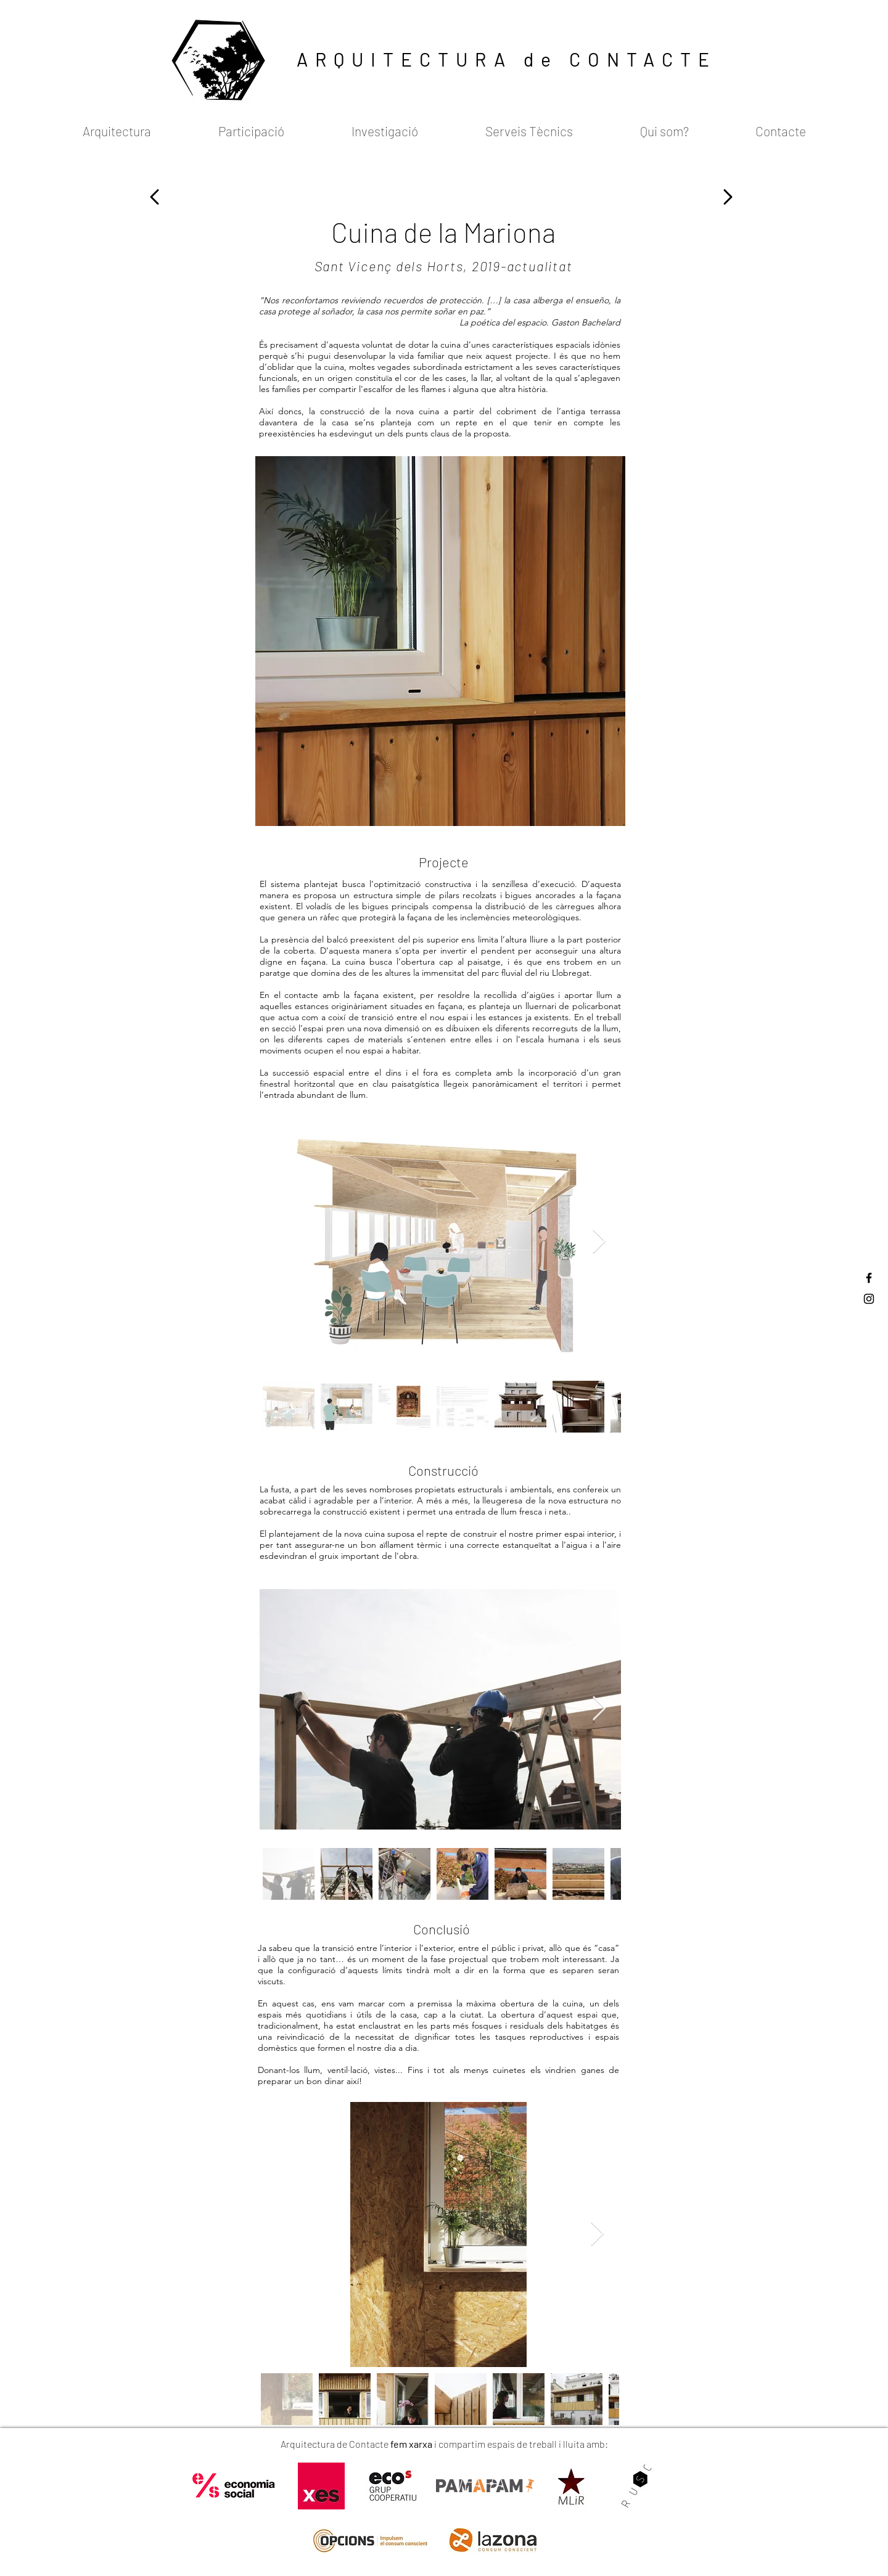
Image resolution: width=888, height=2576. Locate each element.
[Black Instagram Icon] (869, 1299)
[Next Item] (599, 1242)
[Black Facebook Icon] (869, 1278)
